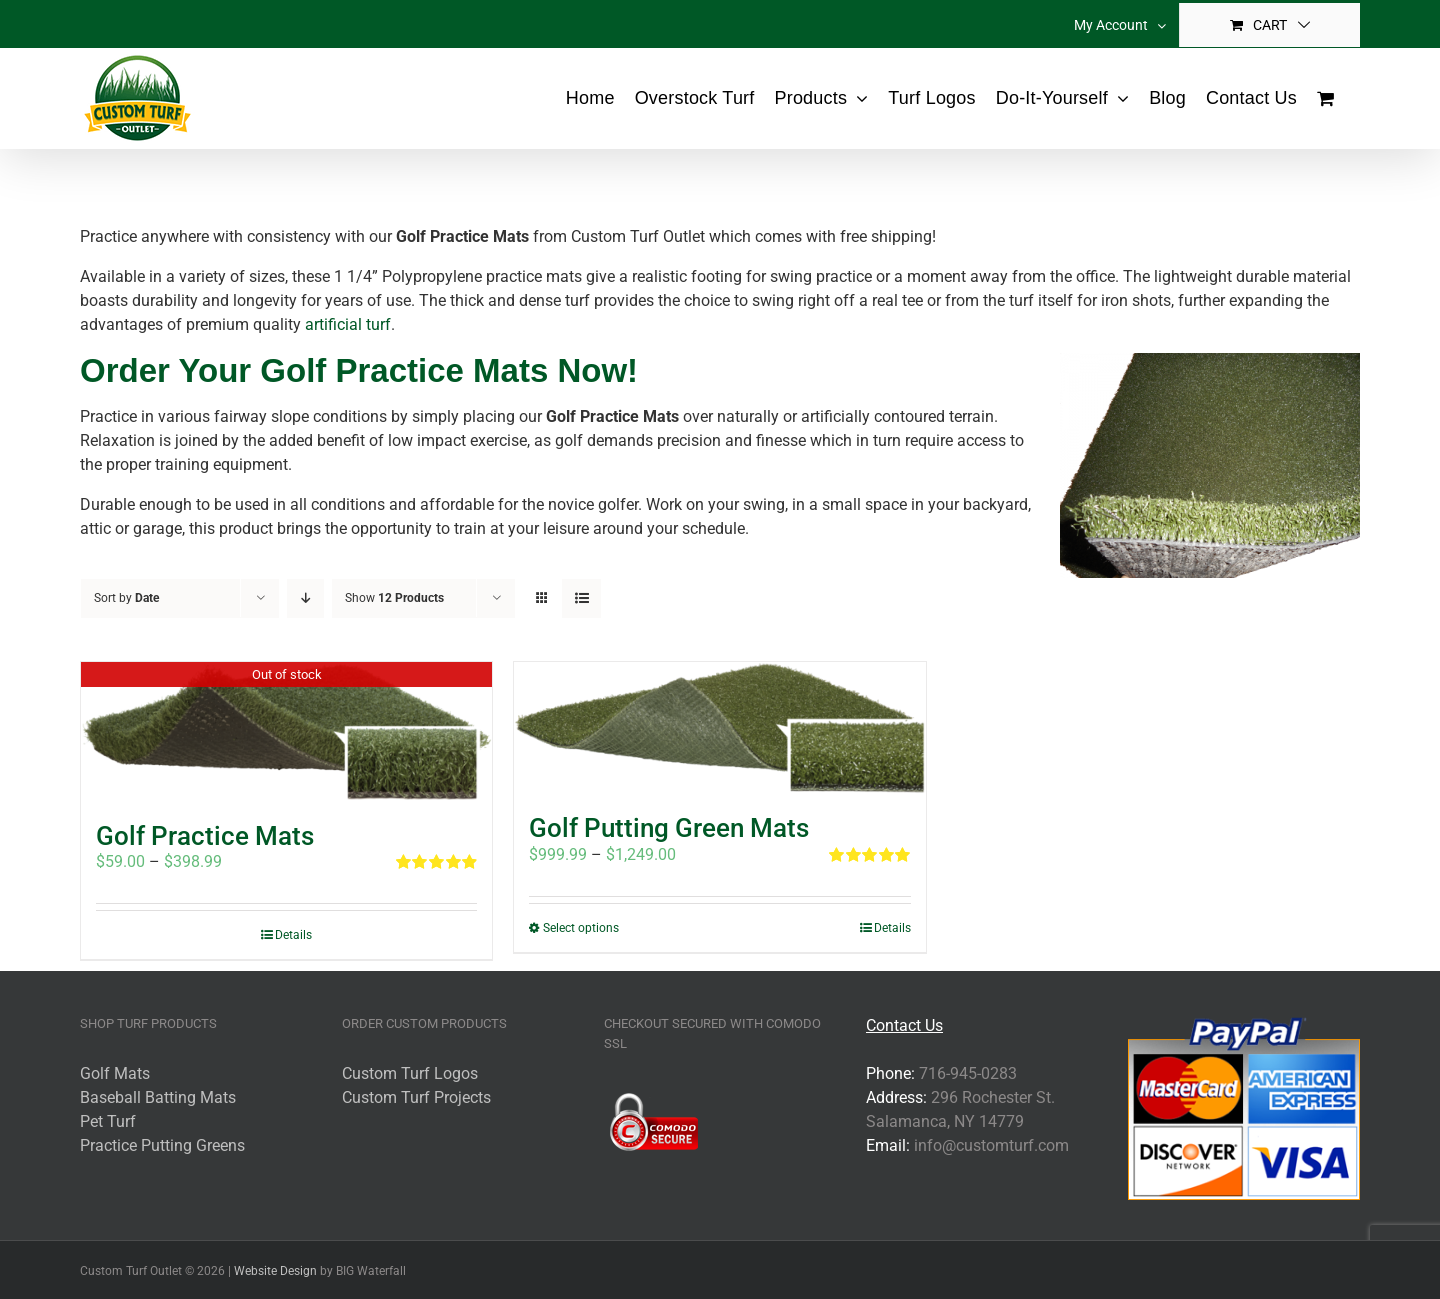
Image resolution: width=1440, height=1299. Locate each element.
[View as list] (581, 598)
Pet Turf (108, 1121)
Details (293, 935)
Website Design (275, 1271)
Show (394, 598)
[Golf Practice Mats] (286, 732)
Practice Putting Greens (162, 1145)
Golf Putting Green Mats (669, 828)
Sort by (126, 598)
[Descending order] (305, 598)
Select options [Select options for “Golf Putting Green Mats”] (581, 928)
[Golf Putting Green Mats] (719, 728)
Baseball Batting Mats (158, 1097)
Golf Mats (115, 1073)
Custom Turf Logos (410, 1073)
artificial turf (348, 324)
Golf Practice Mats (205, 836)
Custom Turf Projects (416, 1097)
